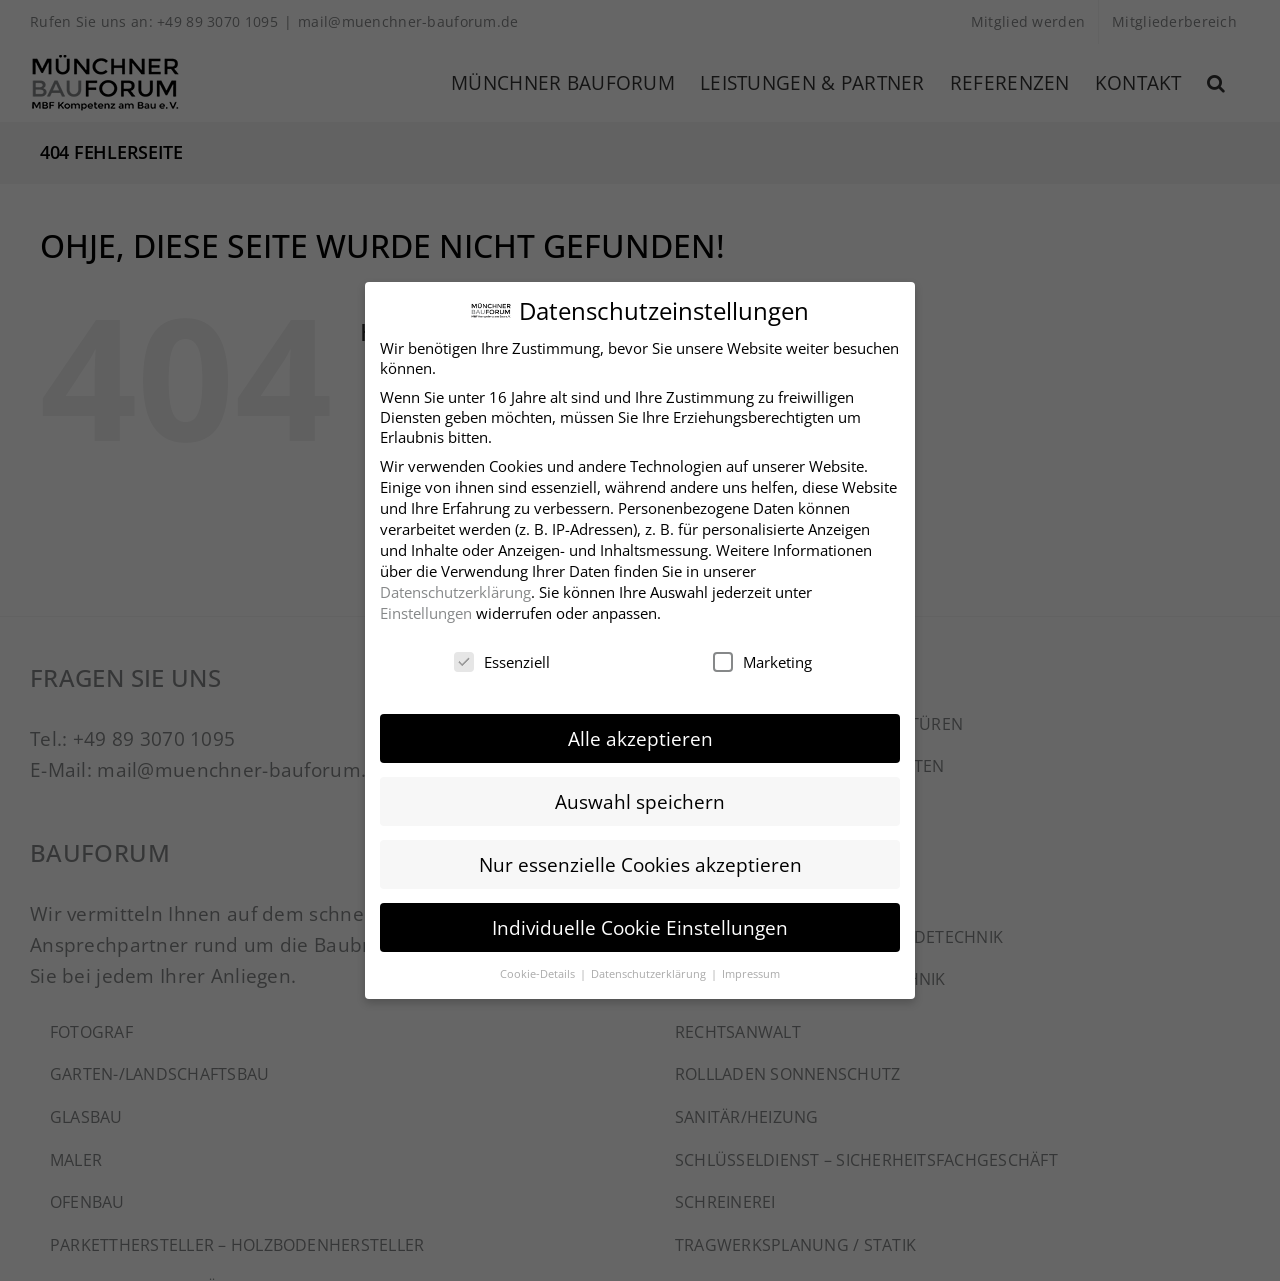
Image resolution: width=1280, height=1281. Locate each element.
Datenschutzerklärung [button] (650, 971)
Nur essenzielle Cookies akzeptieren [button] (640, 861)
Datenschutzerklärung (455, 589)
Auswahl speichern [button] (640, 798)
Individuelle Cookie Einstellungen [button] (640, 924)
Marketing (762, 660)
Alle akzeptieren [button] (640, 735)
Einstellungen (426, 610)
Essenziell (502, 660)
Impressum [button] (751, 971)
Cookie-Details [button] (539, 971)
